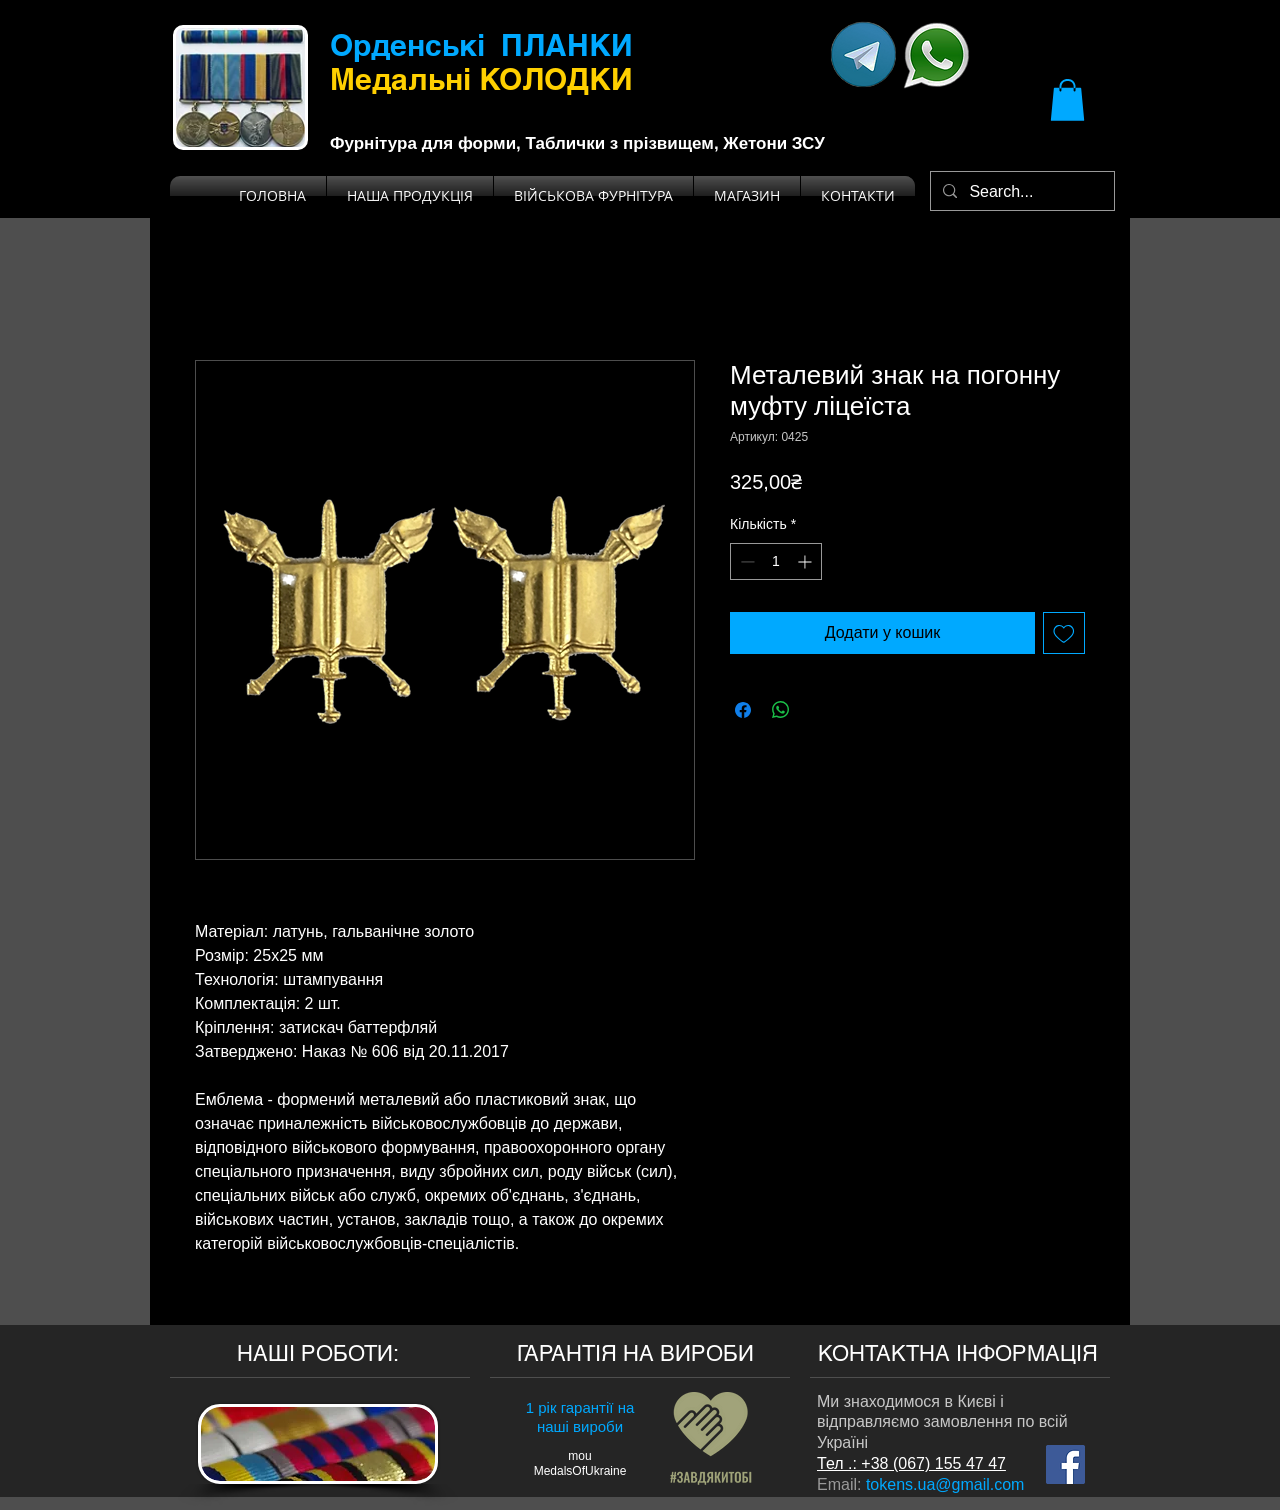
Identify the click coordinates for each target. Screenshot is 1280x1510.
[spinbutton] (776, 561)
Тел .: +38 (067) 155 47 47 (911, 1463)
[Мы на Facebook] (1065, 1464)
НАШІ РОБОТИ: (318, 1353)
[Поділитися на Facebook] (743, 710)
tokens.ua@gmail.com (945, 1484)
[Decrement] (745, 561)
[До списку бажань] (1064, 633)
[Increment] (806, 561)
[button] (1067, 100)
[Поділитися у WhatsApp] (781, 710)
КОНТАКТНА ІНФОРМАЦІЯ (958, 1353)
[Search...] (1020, 192)
